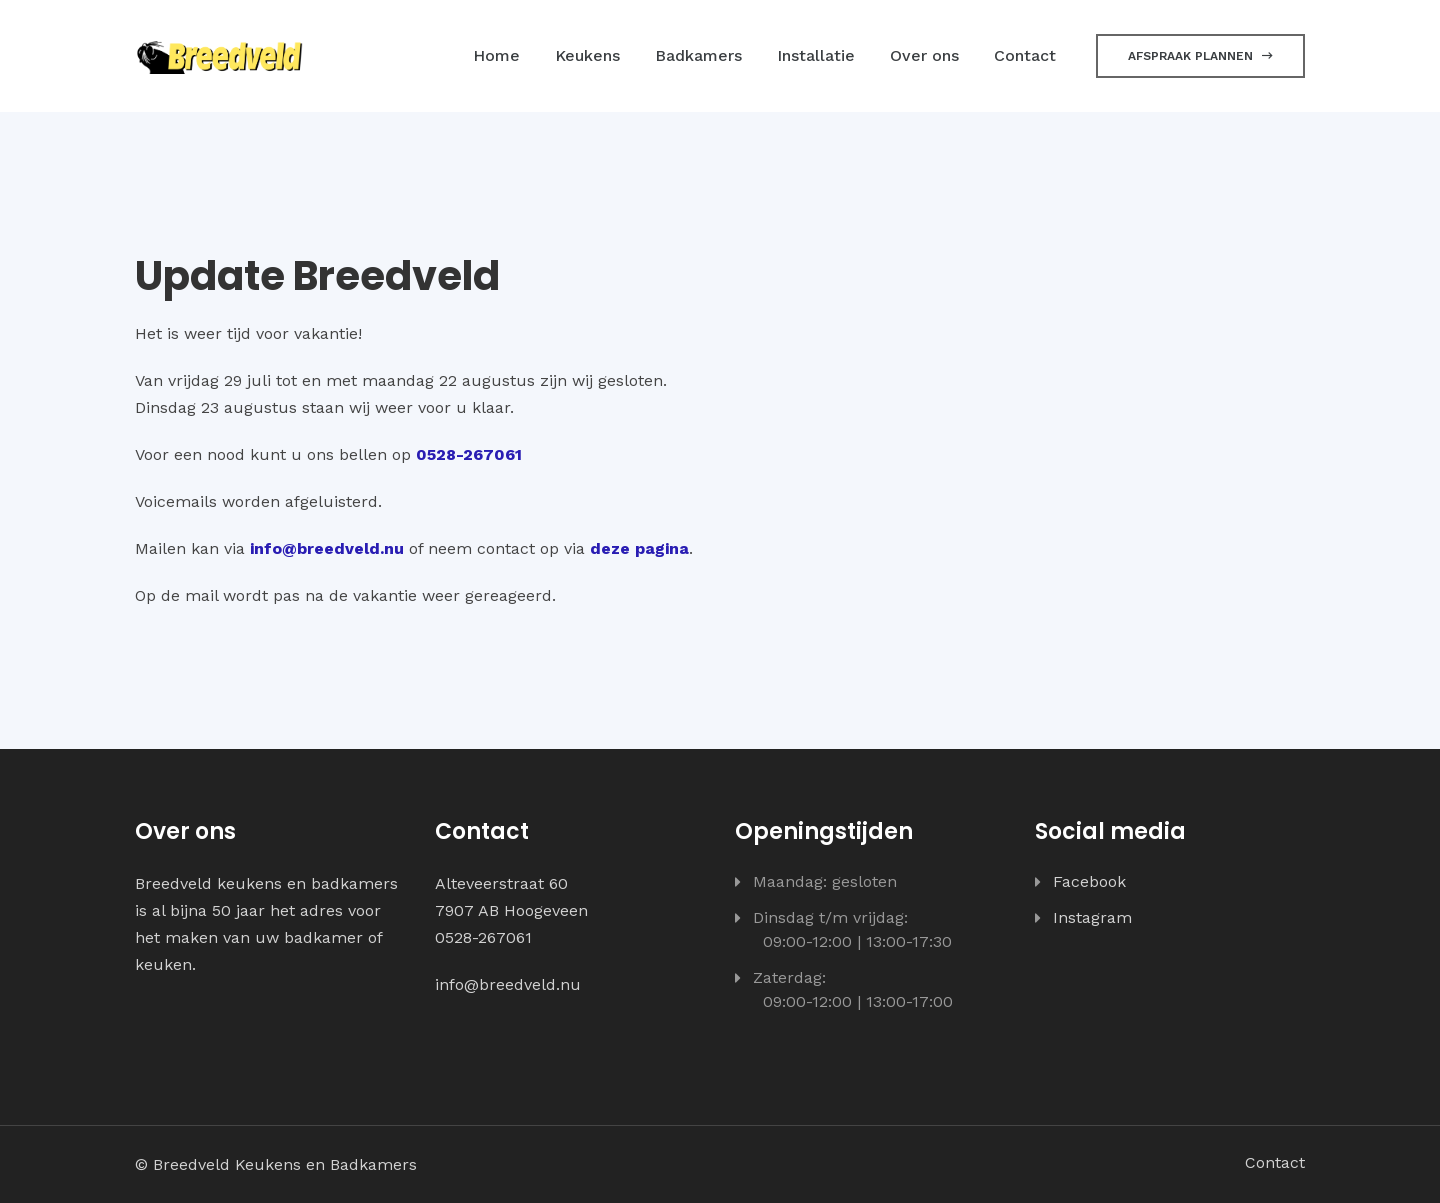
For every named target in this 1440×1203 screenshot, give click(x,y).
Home (496, 55)
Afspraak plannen (1200, 56)
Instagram (1092, 917)
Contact (1025, 55)
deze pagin (634, 548)
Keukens (587, 55)
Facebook (1089, 881)
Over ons (924, 55)
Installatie (816, 55)
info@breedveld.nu (327, 548)
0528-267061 (469, 454)
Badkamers (698, 55)
